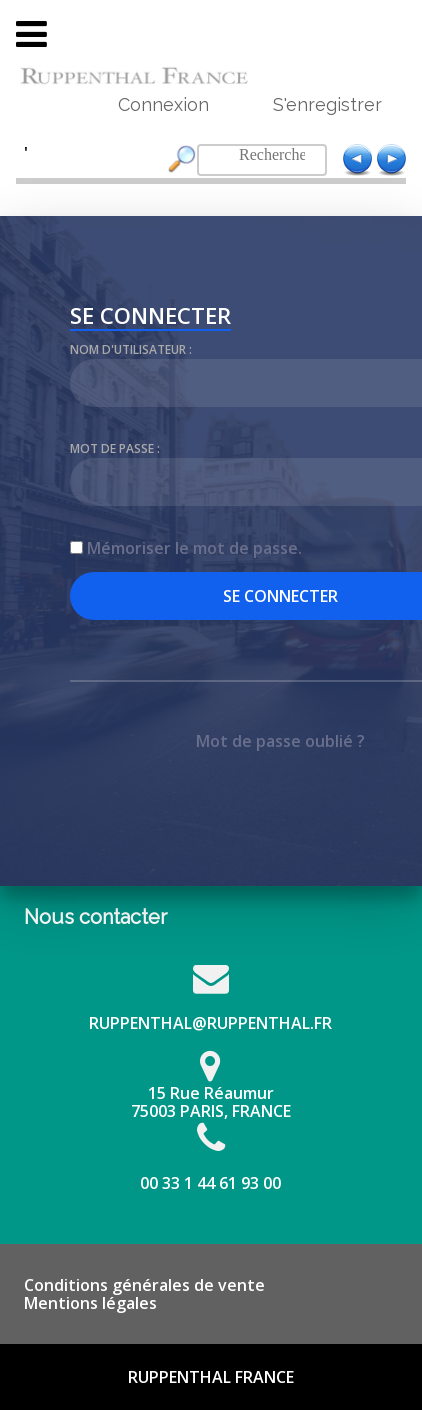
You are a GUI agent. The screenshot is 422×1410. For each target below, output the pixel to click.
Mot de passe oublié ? (280, 741)
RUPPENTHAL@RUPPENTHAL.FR (210, 1023)
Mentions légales (90, 1303)
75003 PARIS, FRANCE (211, 1111)
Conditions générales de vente (144, 1285)
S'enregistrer (327, 104)
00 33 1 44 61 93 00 (210, 1183)
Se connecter (150, 318)
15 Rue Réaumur (211, 1093)
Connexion (163, 104)
